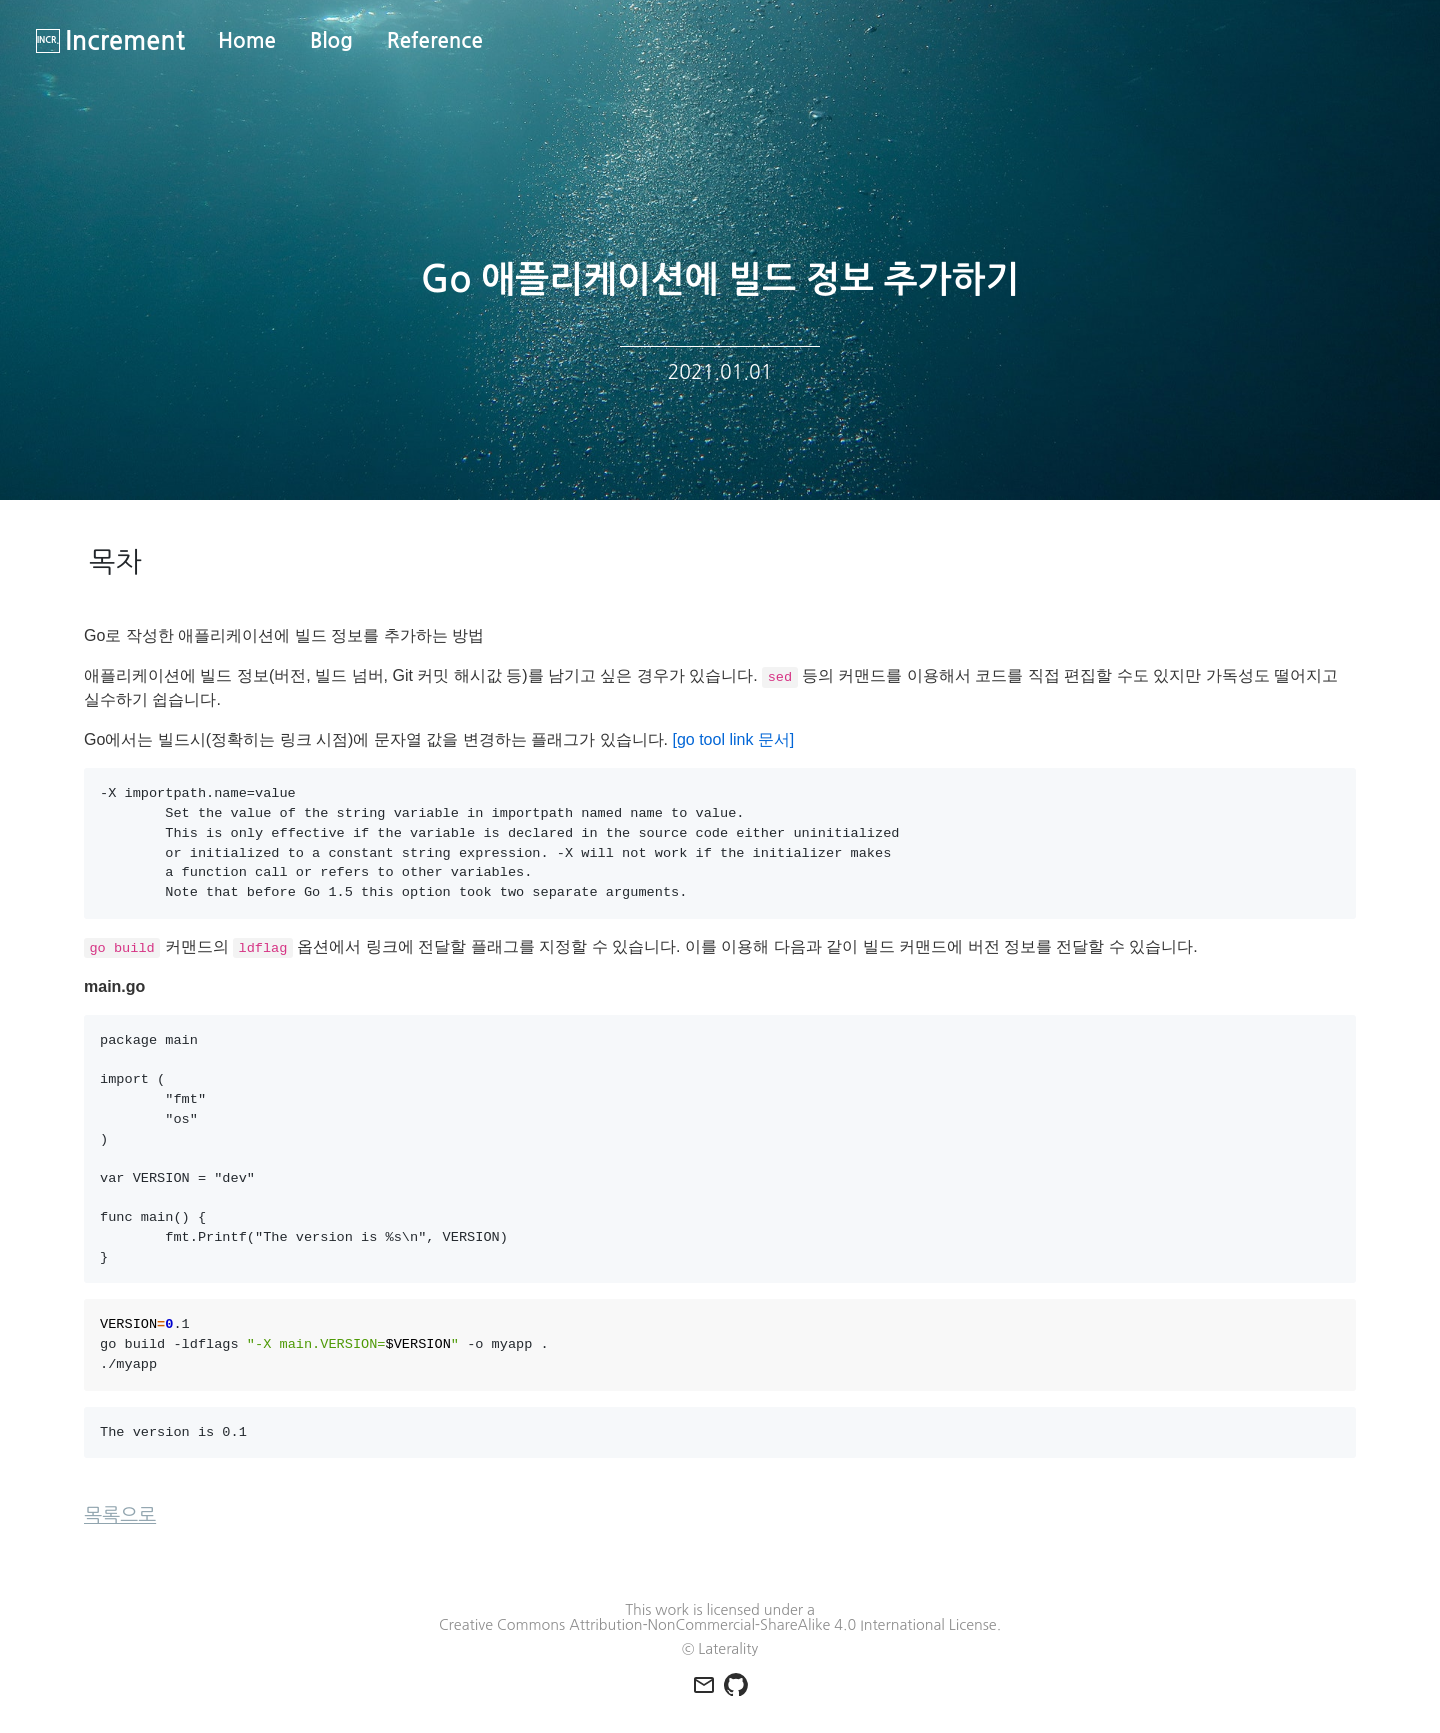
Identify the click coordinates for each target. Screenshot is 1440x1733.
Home (247, 41)
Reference (435, 41)
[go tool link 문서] (733, 739)
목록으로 (120, 1515)
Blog (331, 41)
